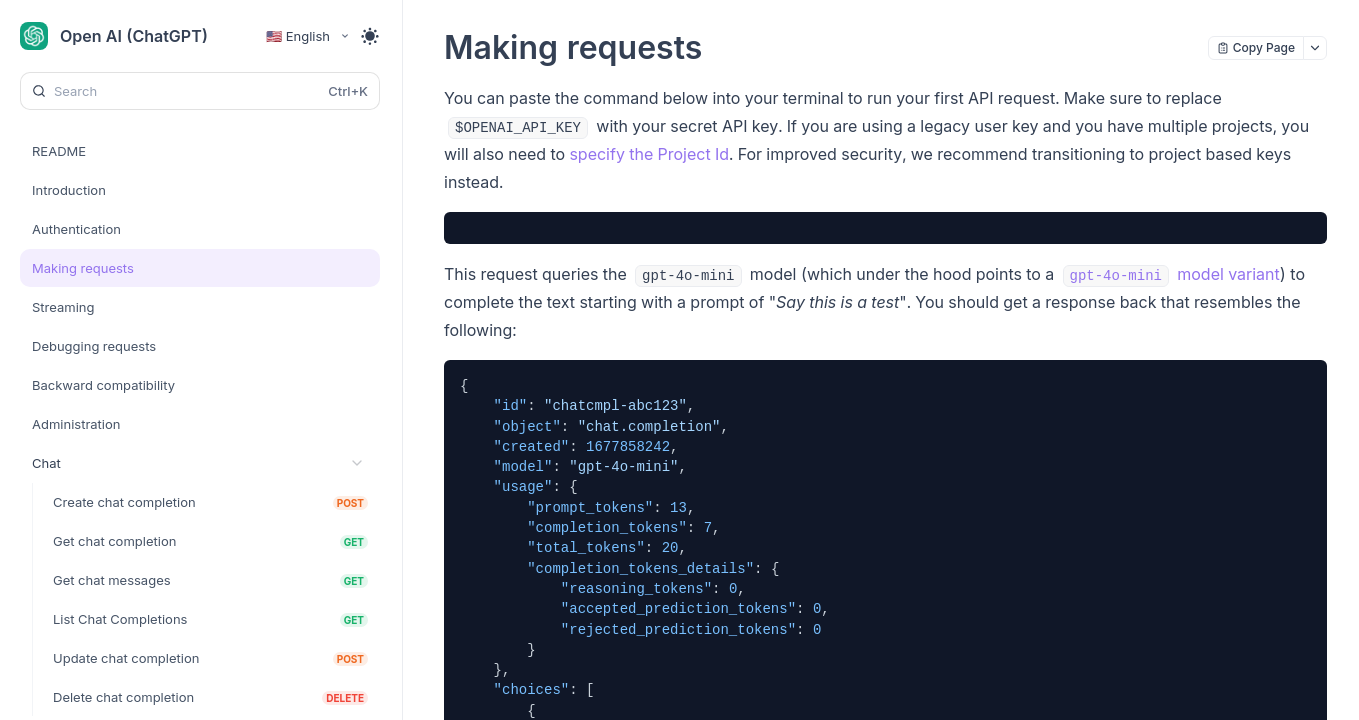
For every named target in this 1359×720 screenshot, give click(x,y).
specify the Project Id (649, 154)
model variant (1171, 274)
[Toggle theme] (370, 36)
